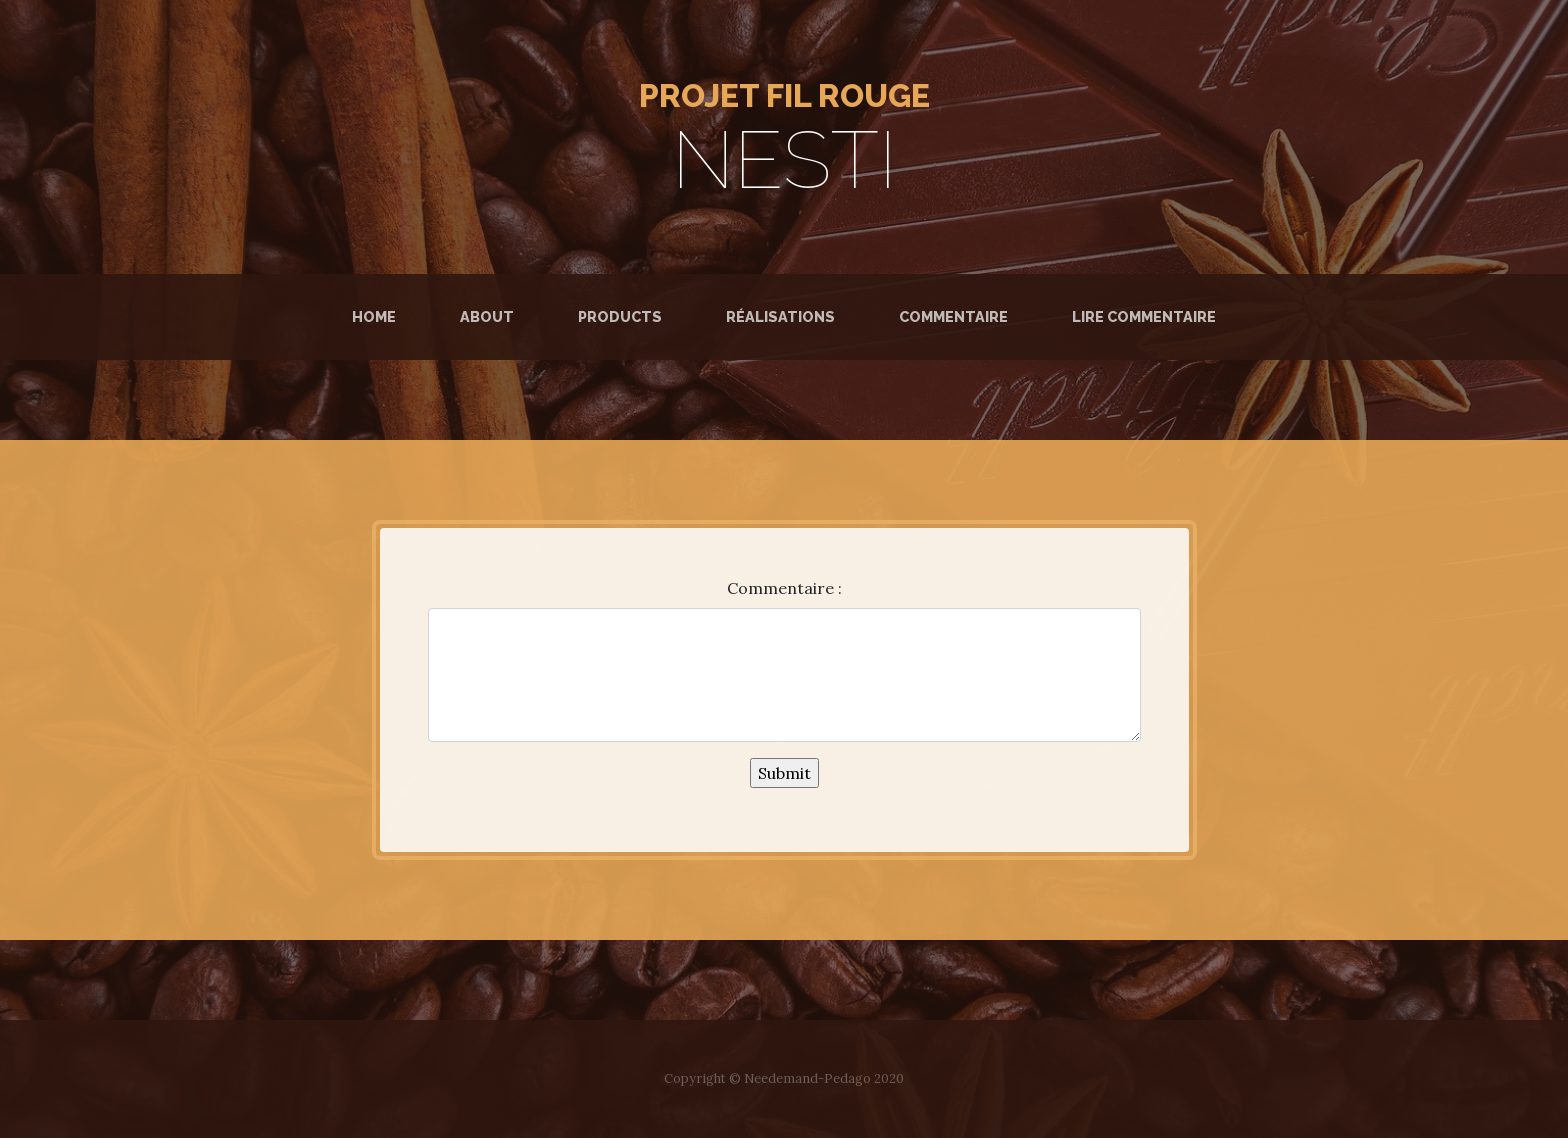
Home (378, 315)
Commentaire (953, 316)
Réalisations (780, 316)
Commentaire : (784, 588)
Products (620, 316)
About (487, 316)
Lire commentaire (1144, 316)
